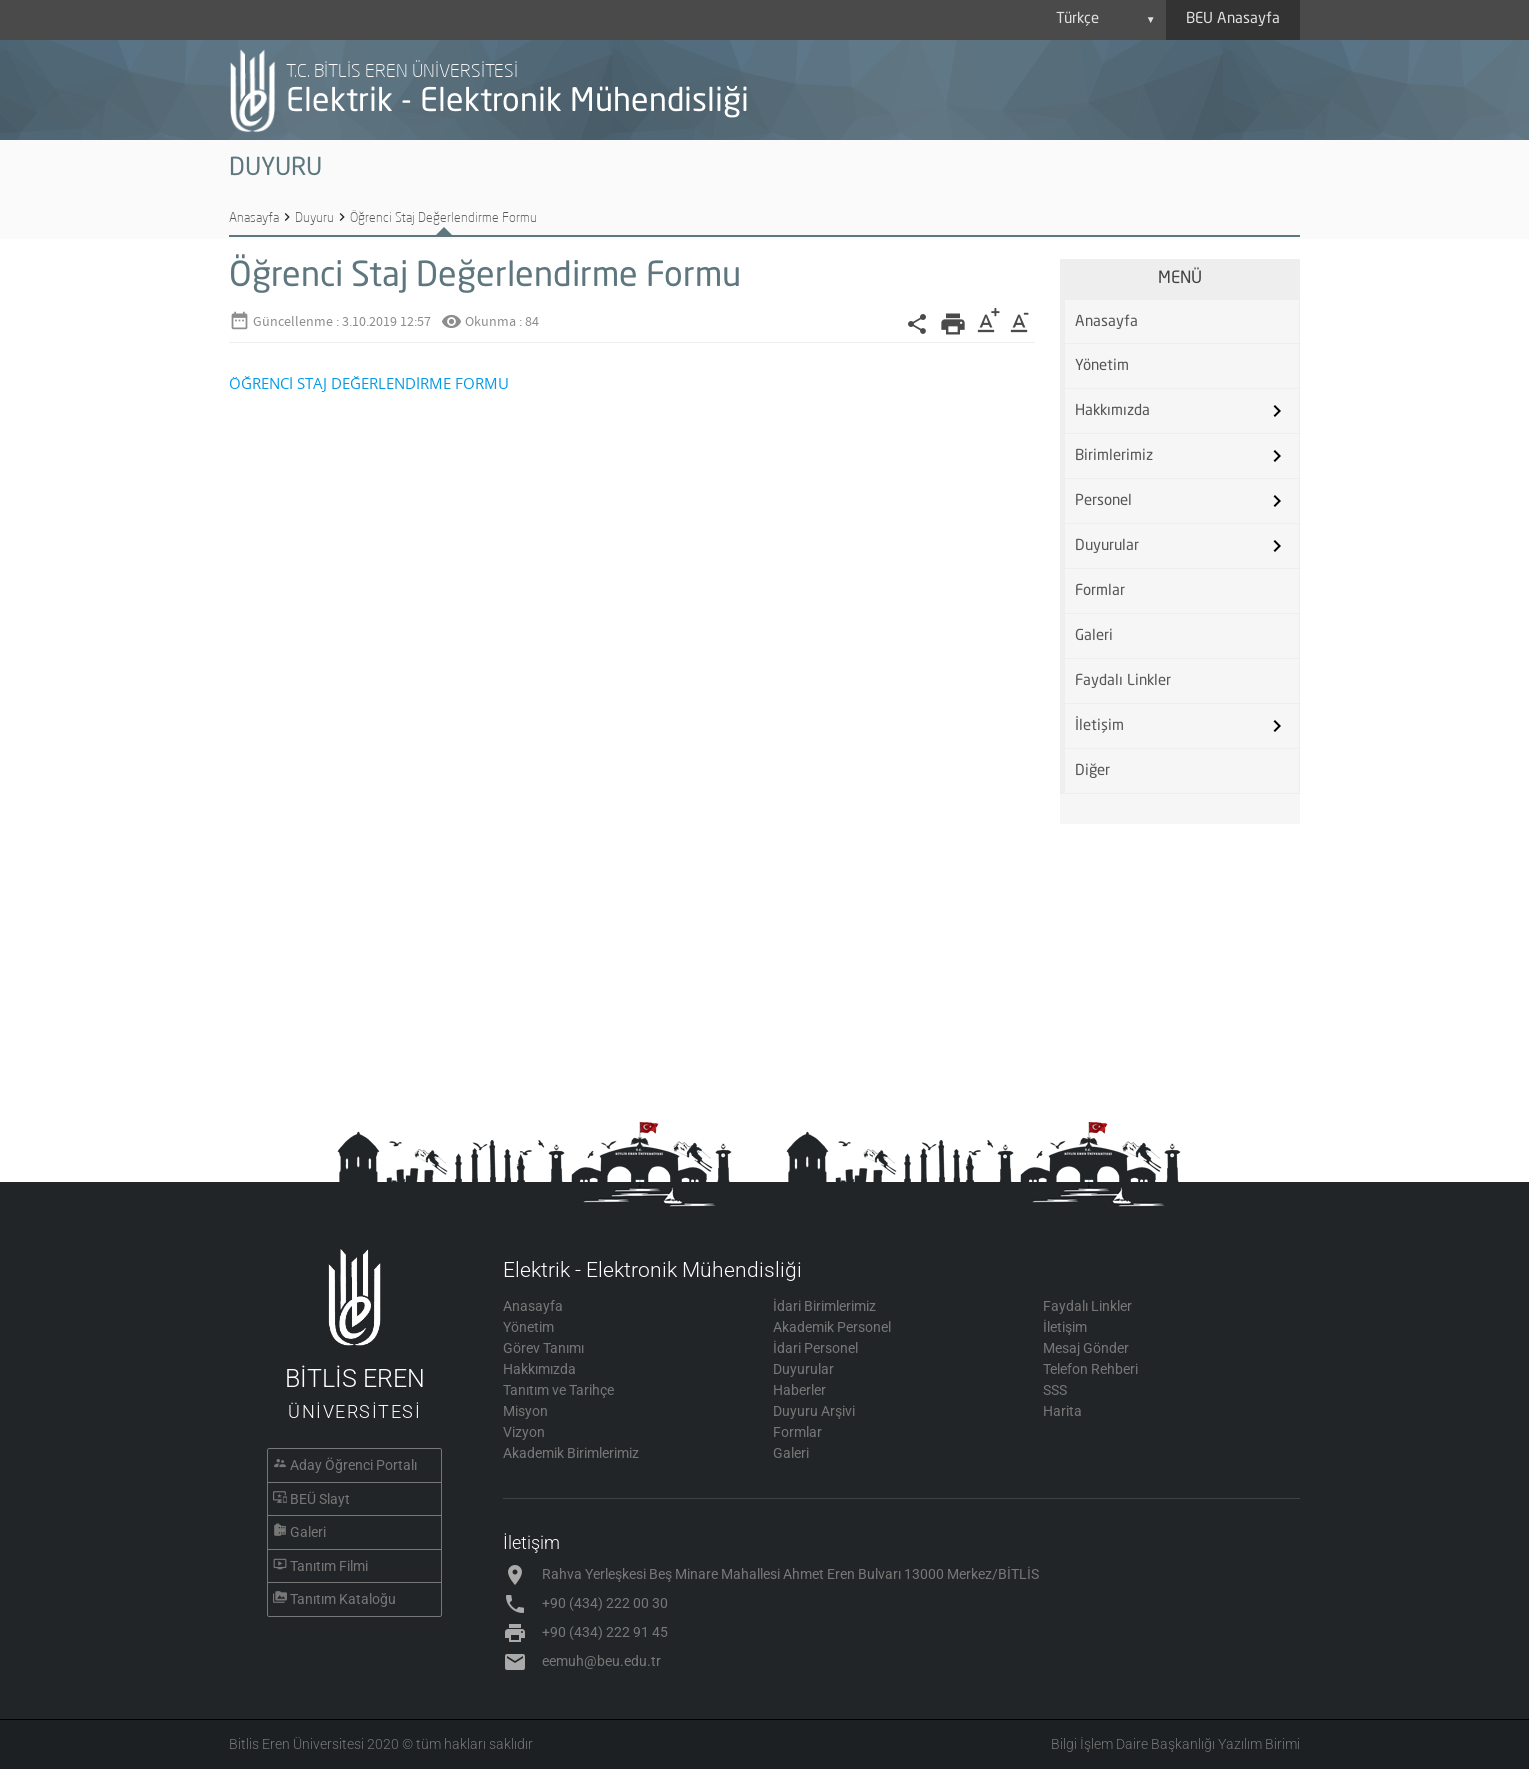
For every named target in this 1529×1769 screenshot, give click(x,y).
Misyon (525, 1411)
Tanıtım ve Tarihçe (558, 1390)
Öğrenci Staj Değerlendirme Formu (443, 217)
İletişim (1099, 726)
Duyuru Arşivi (814, 1411)
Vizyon (524, 1432)
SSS (1055, 1390)
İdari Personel (815, 1348)
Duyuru (314, 217)
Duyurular (1107, 546)
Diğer (1092, 771)
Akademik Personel (832, 1327)
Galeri (1094, 636)
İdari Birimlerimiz (824, 1306)
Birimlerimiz (1114, 456)
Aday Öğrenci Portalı (353, 1465)
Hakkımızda (1112, 411)
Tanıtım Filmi (329, 1566)
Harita (1062, 1411)
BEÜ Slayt (320, 1499)
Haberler (799, 1390)
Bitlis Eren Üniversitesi (296, 1744)
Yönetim (1102, 366)
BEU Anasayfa (1233, 19)
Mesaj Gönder (1086, 1348)
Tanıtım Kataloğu (343, 1599)
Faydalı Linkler (1123, 681)
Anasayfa (254, 217)
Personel (1103, 501)
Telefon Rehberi (1090, 1369)
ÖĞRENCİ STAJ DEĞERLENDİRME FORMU (369, 383)
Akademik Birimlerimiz (571, 1453)
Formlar (1100, 591)
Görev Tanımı (543, 1348)
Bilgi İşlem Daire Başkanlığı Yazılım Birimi (1175, 1744)
